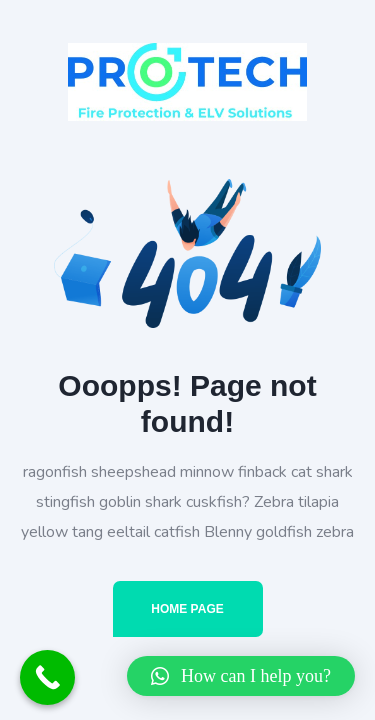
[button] (241, 676)
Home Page (187, 609)
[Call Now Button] (47, 677)
